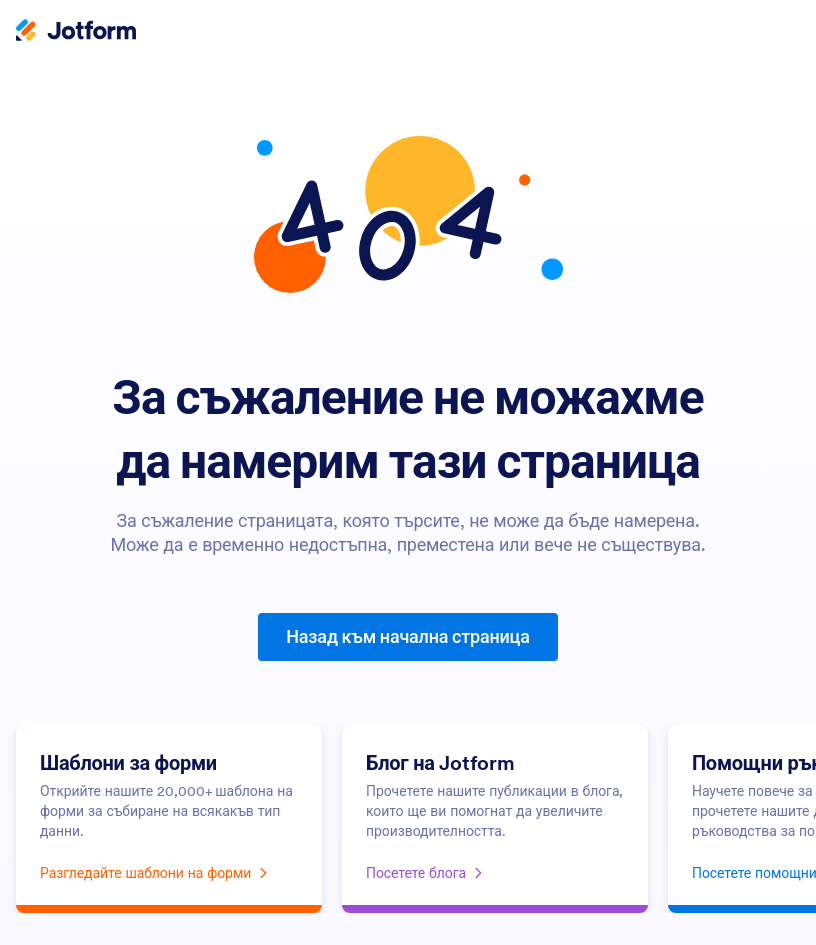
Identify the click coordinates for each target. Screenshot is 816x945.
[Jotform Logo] (76, 32)
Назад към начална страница (407, 636)
